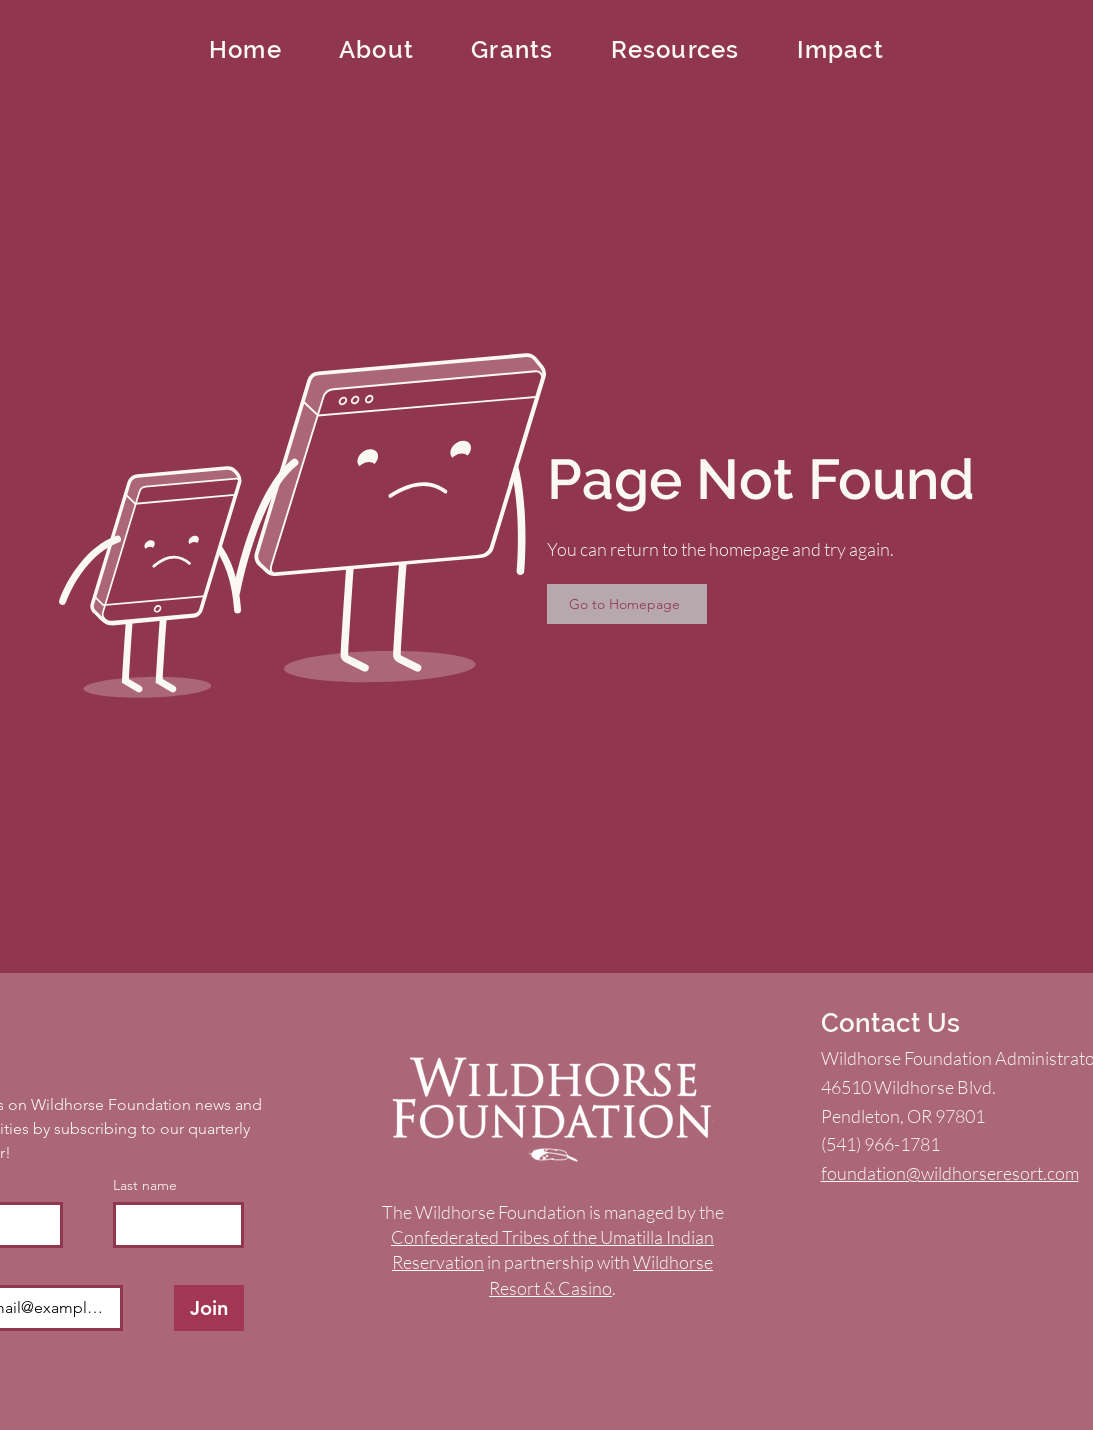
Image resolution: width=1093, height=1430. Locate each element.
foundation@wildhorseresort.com (950, 1173)
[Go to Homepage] (627, 604)
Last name (145, 1185)
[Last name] (172, 1225)
